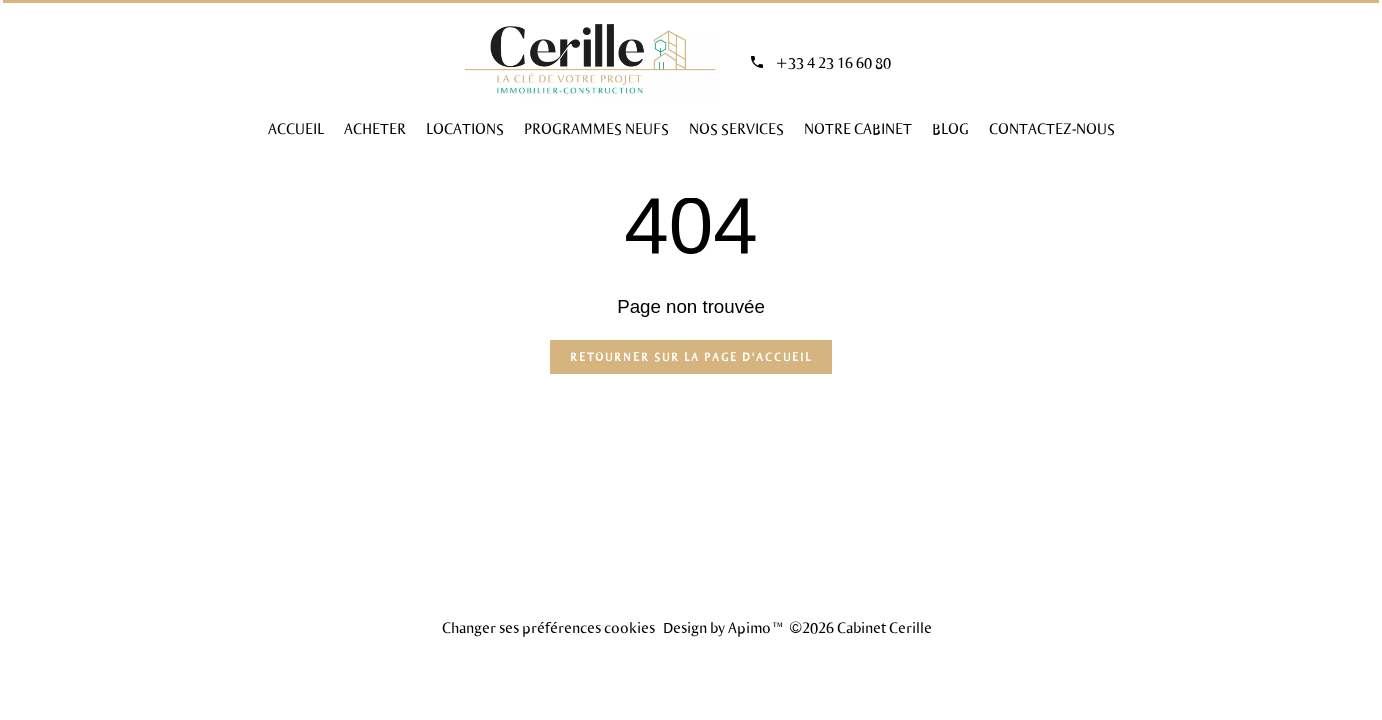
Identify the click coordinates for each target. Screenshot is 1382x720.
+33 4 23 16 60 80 (833, 62)
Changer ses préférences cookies (548, 627)
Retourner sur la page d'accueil (691, 356)
